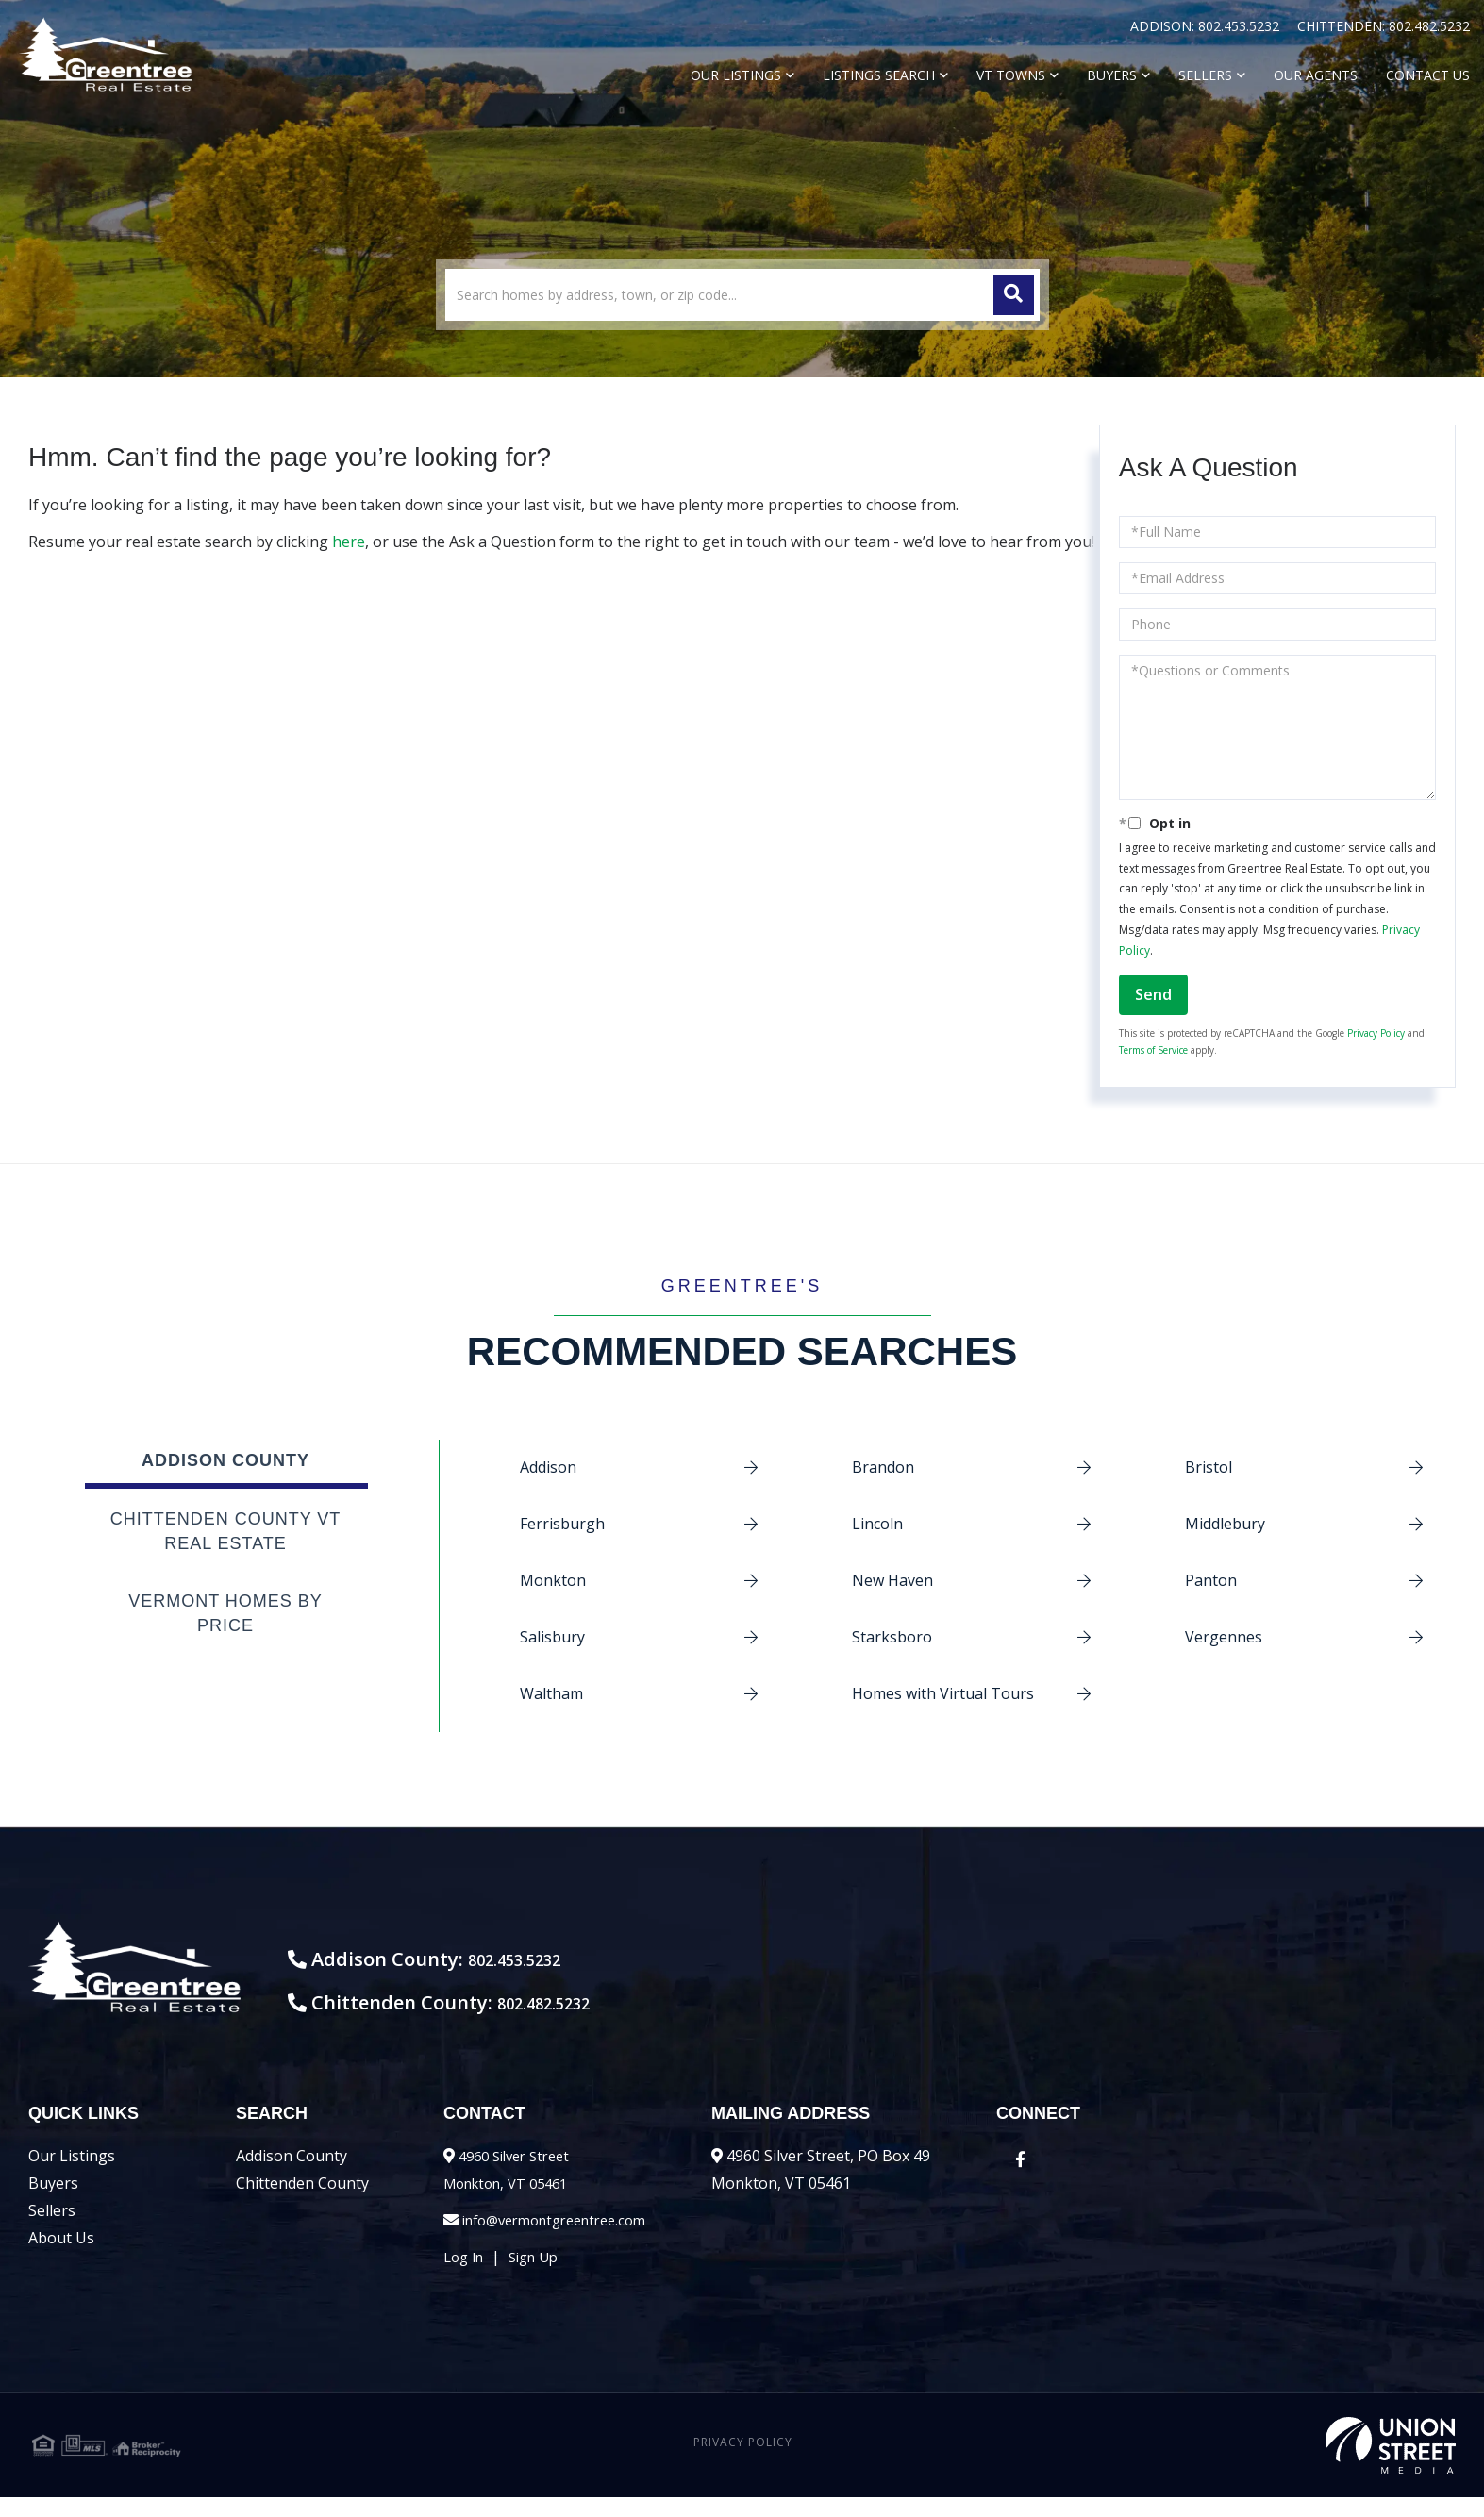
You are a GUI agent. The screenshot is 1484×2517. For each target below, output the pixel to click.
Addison (548, 1467)
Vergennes (1223, 1636)
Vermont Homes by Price (225, 1613)
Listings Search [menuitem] (879, 75)
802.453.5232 (1240, 26)
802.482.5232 (1429, 26)
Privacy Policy (1376, 1033)
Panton (1211, 1580)
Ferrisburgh (562, 1523)
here (348, 541)
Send (1153, 994)
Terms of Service (1153, 1050)
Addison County (225, 1460)
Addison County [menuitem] (291, 2175)
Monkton (553, 1580)
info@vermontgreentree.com (565, 2239)
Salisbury (552, 1636)
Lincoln (877, 1523)
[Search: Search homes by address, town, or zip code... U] (742, 295)
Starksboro (892, 1636)
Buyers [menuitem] (1112, 75)
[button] (1013, 295)
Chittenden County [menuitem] (302, 2202)
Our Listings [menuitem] (736, 75)
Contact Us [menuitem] (1428, 75)
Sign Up (542, 2276)
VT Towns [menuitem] (1010, 75)
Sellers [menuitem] (1205, 75)
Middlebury (1225, 1523)
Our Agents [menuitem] (1316, 75)
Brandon (883, 1467)
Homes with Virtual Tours (943, 1693)
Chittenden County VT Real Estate (226, 1531)
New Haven (892, 1580)
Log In (466, 2276)
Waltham (551, 1693)
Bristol (1208, 1467)
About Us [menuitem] (61, 2257)
